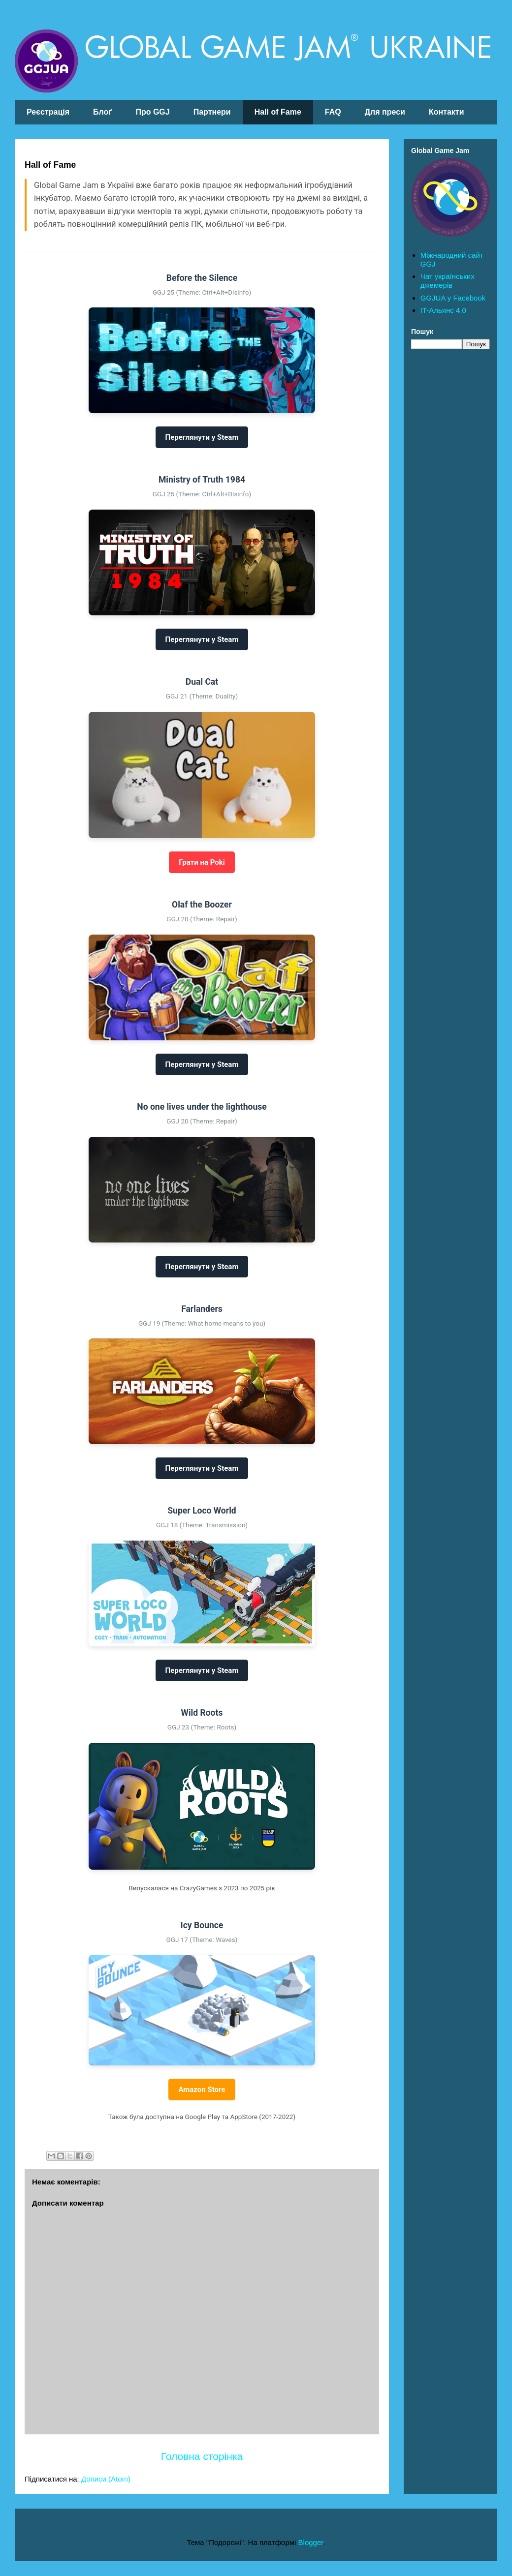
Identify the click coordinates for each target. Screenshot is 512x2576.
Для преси (385, 112)
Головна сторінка (202, 2456)
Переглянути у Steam (202, 437)
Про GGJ (152, 112)
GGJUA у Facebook (453, 298)
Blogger (310, 2542)
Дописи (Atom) (105, 2479)
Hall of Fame (278, 112)
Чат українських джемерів (447, 280)
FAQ (333, 112)
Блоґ (102, 112)
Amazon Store (201, 2089)
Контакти (446, 112)
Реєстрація (48, 112)
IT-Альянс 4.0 (443, 310)
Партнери (212, 112)
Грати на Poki (202, 862)
